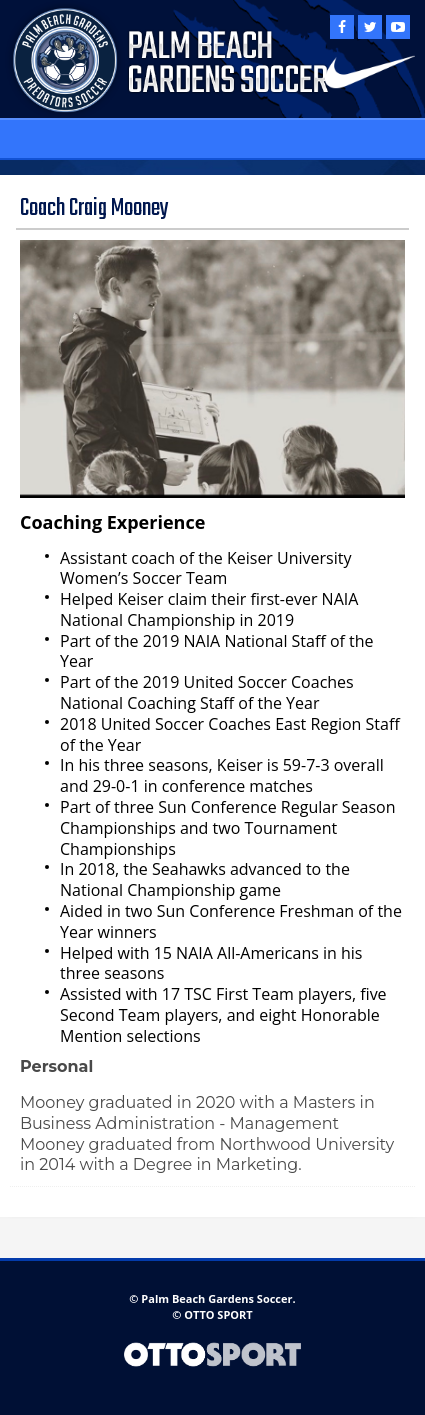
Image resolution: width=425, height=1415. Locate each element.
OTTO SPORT (218, 1314)
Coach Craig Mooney (94, 208)
